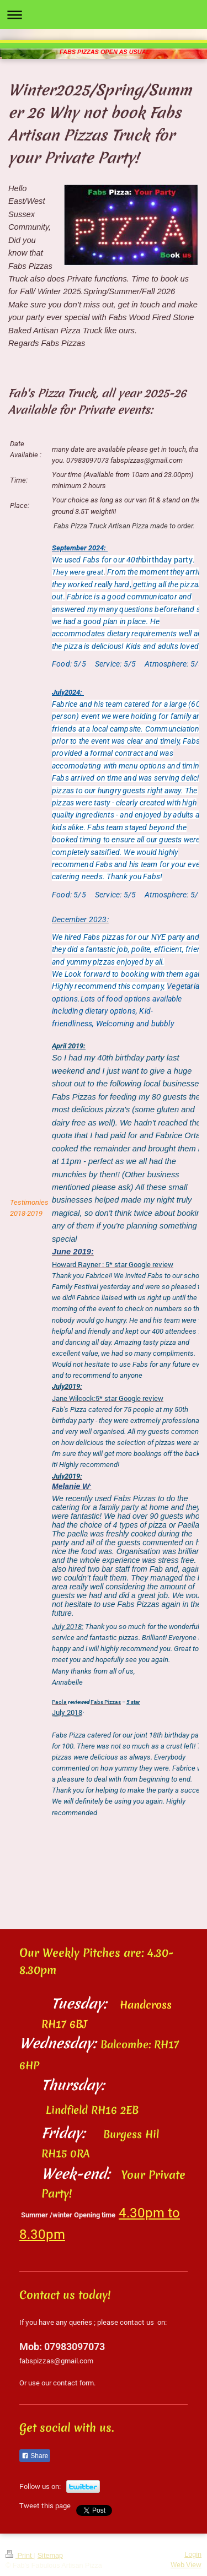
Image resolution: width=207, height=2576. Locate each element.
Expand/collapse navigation (103, 14)
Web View (186, 2564)
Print (20, 2555)
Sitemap (50, 2555)
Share (35, 2456)
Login (192, 2554)
